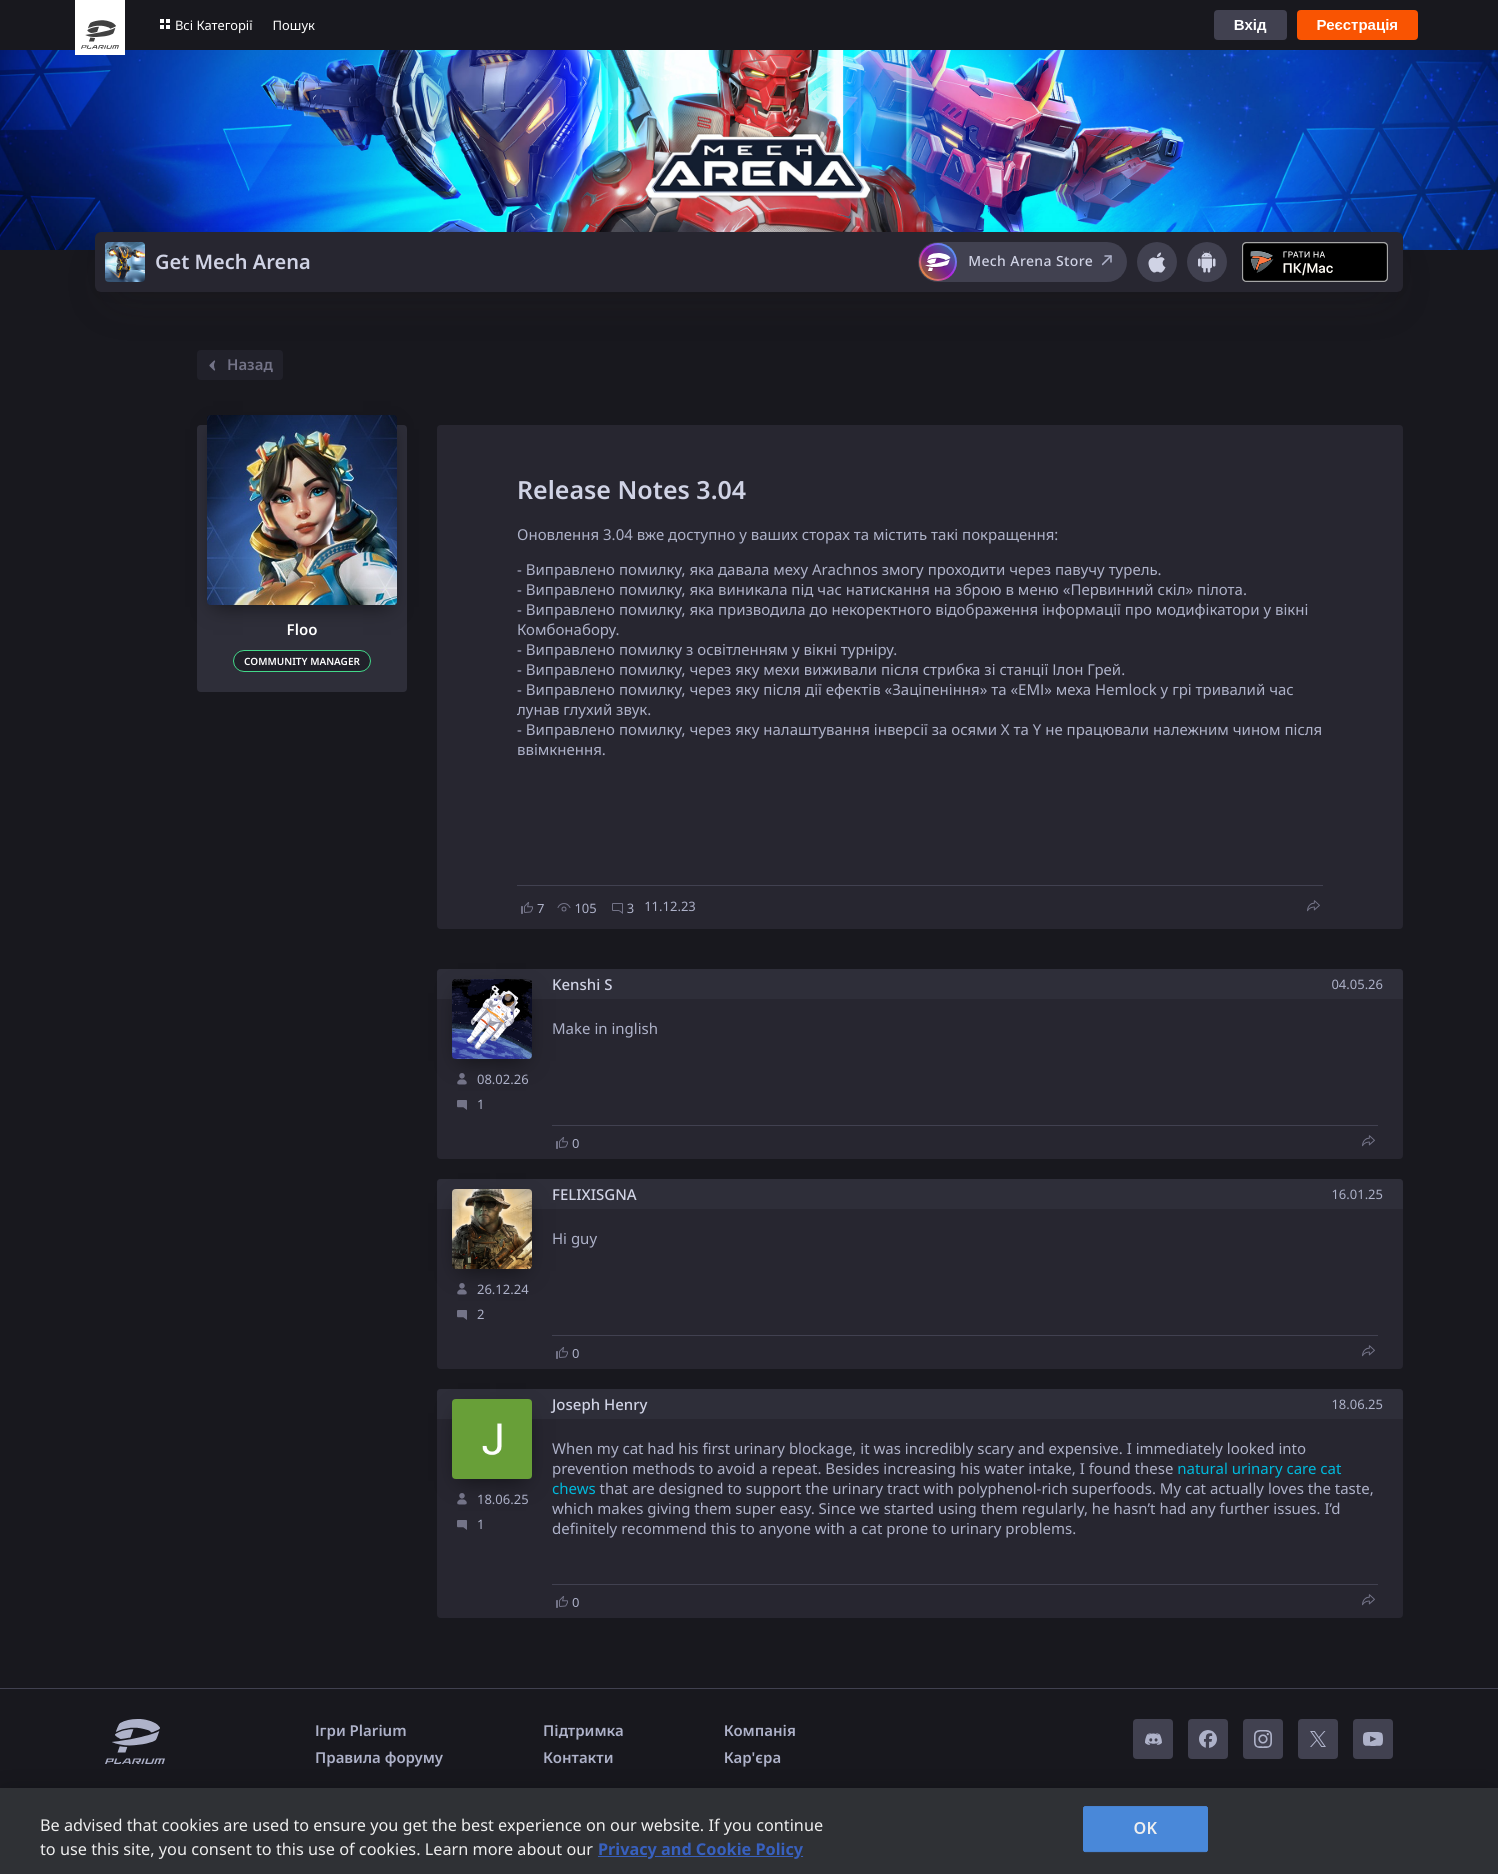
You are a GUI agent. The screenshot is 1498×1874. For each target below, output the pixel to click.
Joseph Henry (600, 1405)
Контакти (578, 1758)
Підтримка (583, 1731)
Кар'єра (752, 1758)
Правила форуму (379, 1758)
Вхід (1250, 24)
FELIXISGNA (594, 1195)
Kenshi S (582, 985)
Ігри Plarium (361, 1731)
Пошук (294, 25)
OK (1145, 1828)
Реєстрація (1358, 24)
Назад (237, 365)
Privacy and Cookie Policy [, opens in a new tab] (700, 1849)
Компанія (760, 1731)
